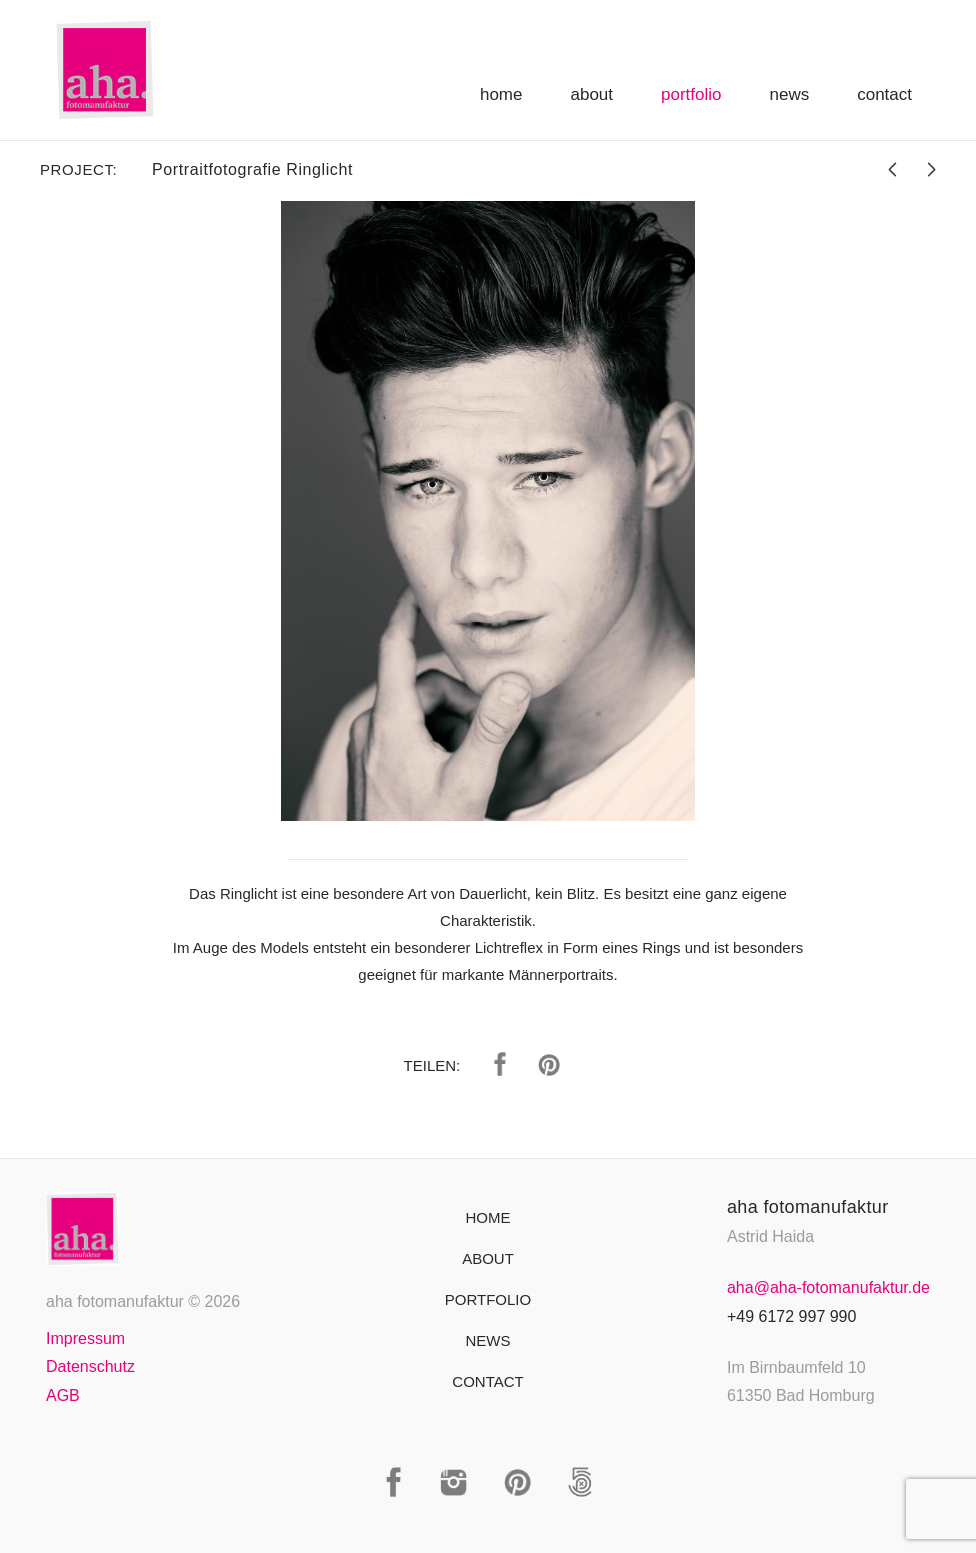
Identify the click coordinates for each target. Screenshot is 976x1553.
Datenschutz (90, 1366)
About (591, 94)
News (790, 94)
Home (501, 94)
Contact (884, 94)
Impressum (85, 1338)
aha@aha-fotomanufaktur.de (828, 1287)
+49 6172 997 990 (791, 1316)
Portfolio (691, 94)
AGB (63, 1395)
